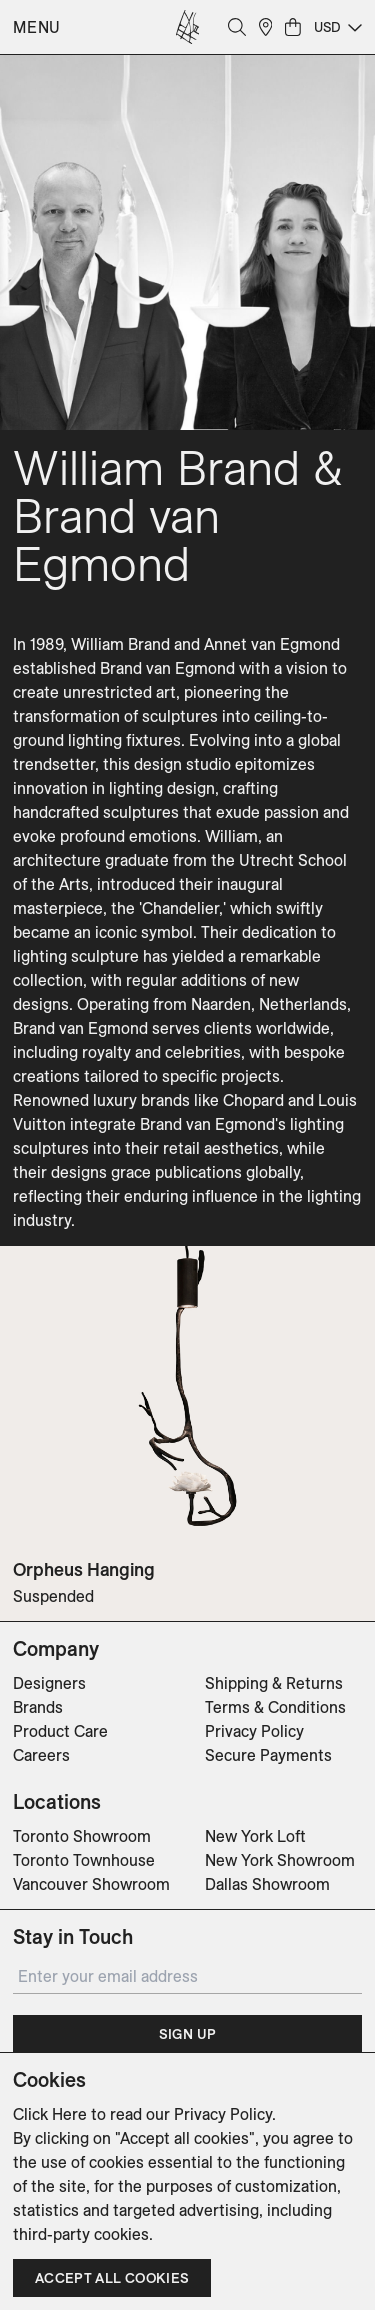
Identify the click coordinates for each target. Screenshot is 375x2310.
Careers (41, 1755)
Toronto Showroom (82, 1836)
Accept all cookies (112, 2278)
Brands (38, 1707)
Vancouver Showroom (91, 1884)
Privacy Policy (254, 1731)
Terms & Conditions (275, 1707)
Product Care (60, 1731)
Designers (49, 1683)
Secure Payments (268, 1755)
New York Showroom (280, 1860)
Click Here (50, 2114)
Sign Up (187, 2034)
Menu (37, 27)
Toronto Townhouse (84, 1860)
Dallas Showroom (267, 1884)
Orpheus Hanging (84, 1569)
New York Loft (255, 1836)
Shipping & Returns (274, 1683)
